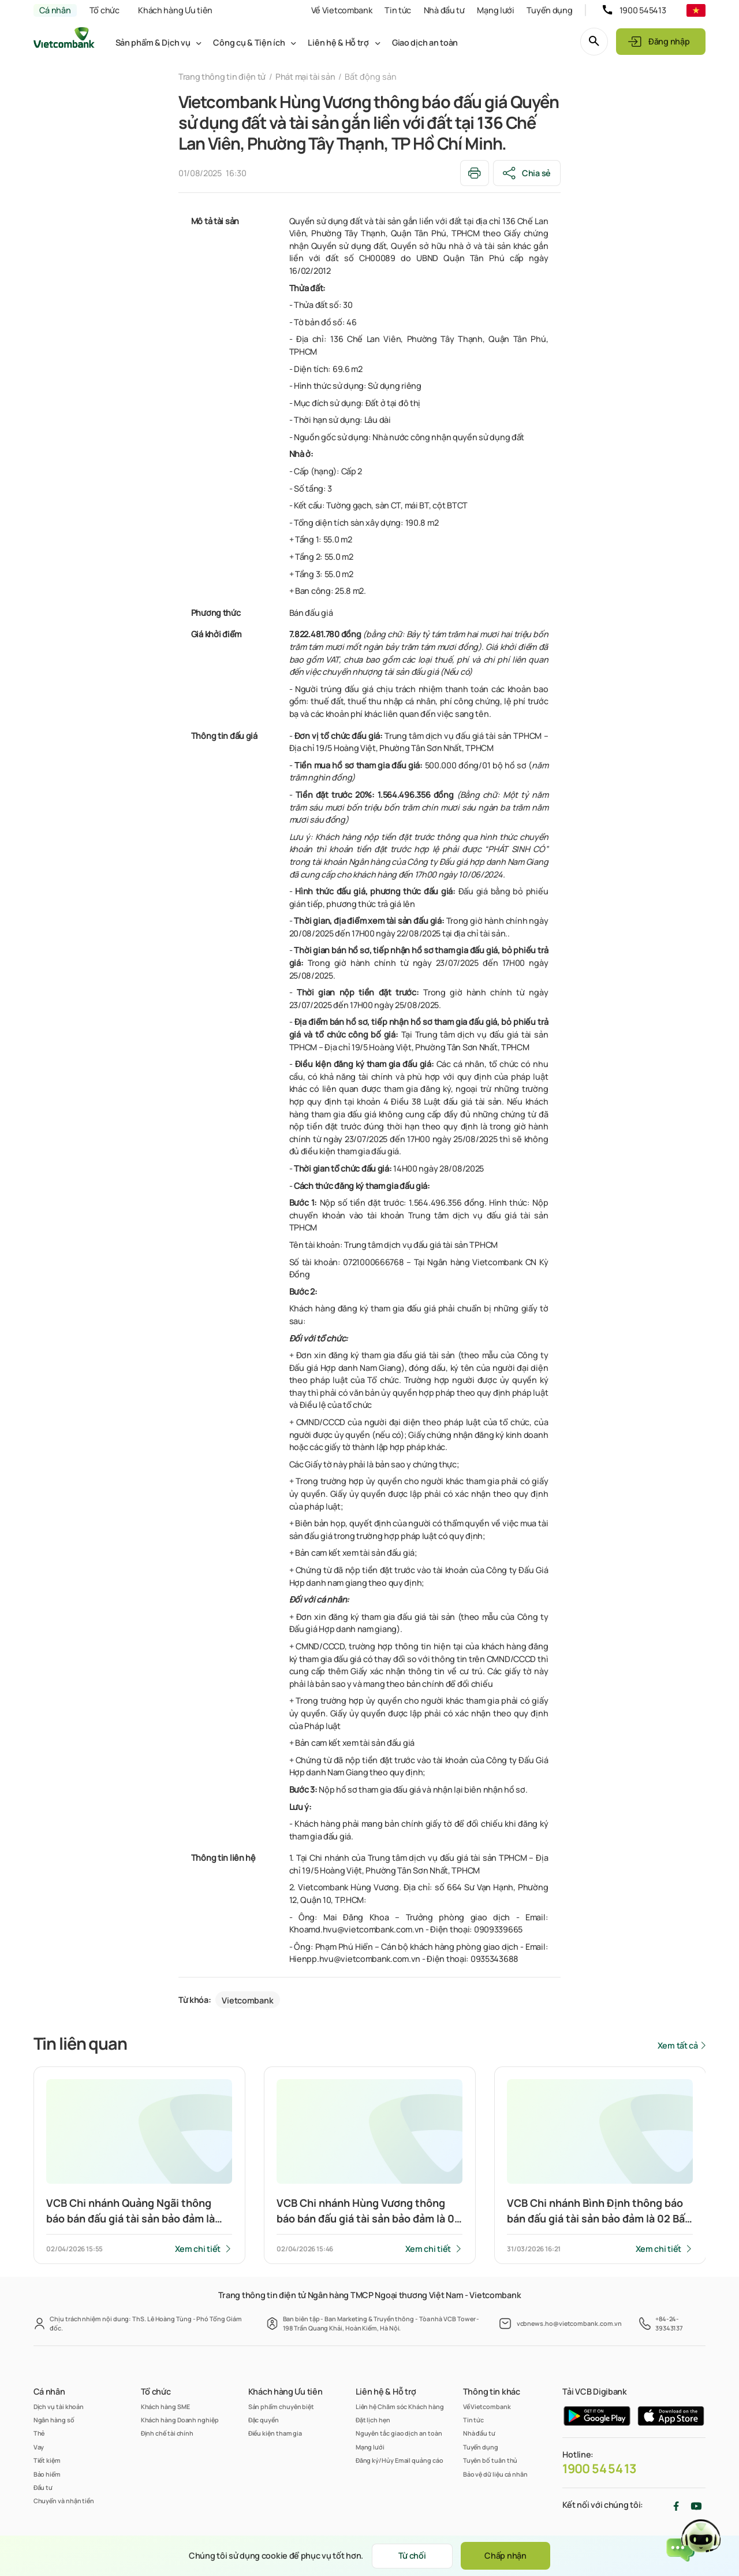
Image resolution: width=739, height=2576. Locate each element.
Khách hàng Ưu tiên (175, 10)
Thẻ (39, 2433)
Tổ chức (104, 10)
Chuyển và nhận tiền (63, 2500)
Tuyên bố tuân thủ (490, 2460)
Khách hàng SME (165, 2406)
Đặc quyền (263, 2419)
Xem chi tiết (198, 2248)
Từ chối (412, 2555)
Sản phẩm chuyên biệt (281, 2406)
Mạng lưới (495, 10)
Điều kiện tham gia (275, 2433)
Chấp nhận (505, 2555)
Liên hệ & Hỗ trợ (338, 42)
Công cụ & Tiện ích (249, 42)
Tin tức (398, 10)
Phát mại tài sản (305, 76)
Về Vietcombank (341, 10)
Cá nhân (54, 10)
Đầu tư (43, 2487)
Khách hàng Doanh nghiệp (180, 2419)
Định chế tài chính (167, 2433)
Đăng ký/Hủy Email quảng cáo (399, 2460)
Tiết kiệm (47, 2460)
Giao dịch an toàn (425, 42)
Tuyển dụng (549, 10)
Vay (38, 2447)
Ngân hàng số (53, 2419)
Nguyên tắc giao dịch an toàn (399, 2433)
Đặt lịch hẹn (373, 2419)
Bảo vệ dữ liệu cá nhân (495, 2474)
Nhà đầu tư (444, 10)
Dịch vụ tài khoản (58, 2406)
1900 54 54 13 (599, 2468)
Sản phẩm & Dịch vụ (153, 42)
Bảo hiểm (47, 2474)
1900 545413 (642, 10)
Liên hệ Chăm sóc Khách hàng (400, 2406)
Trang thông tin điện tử (222, 76)
